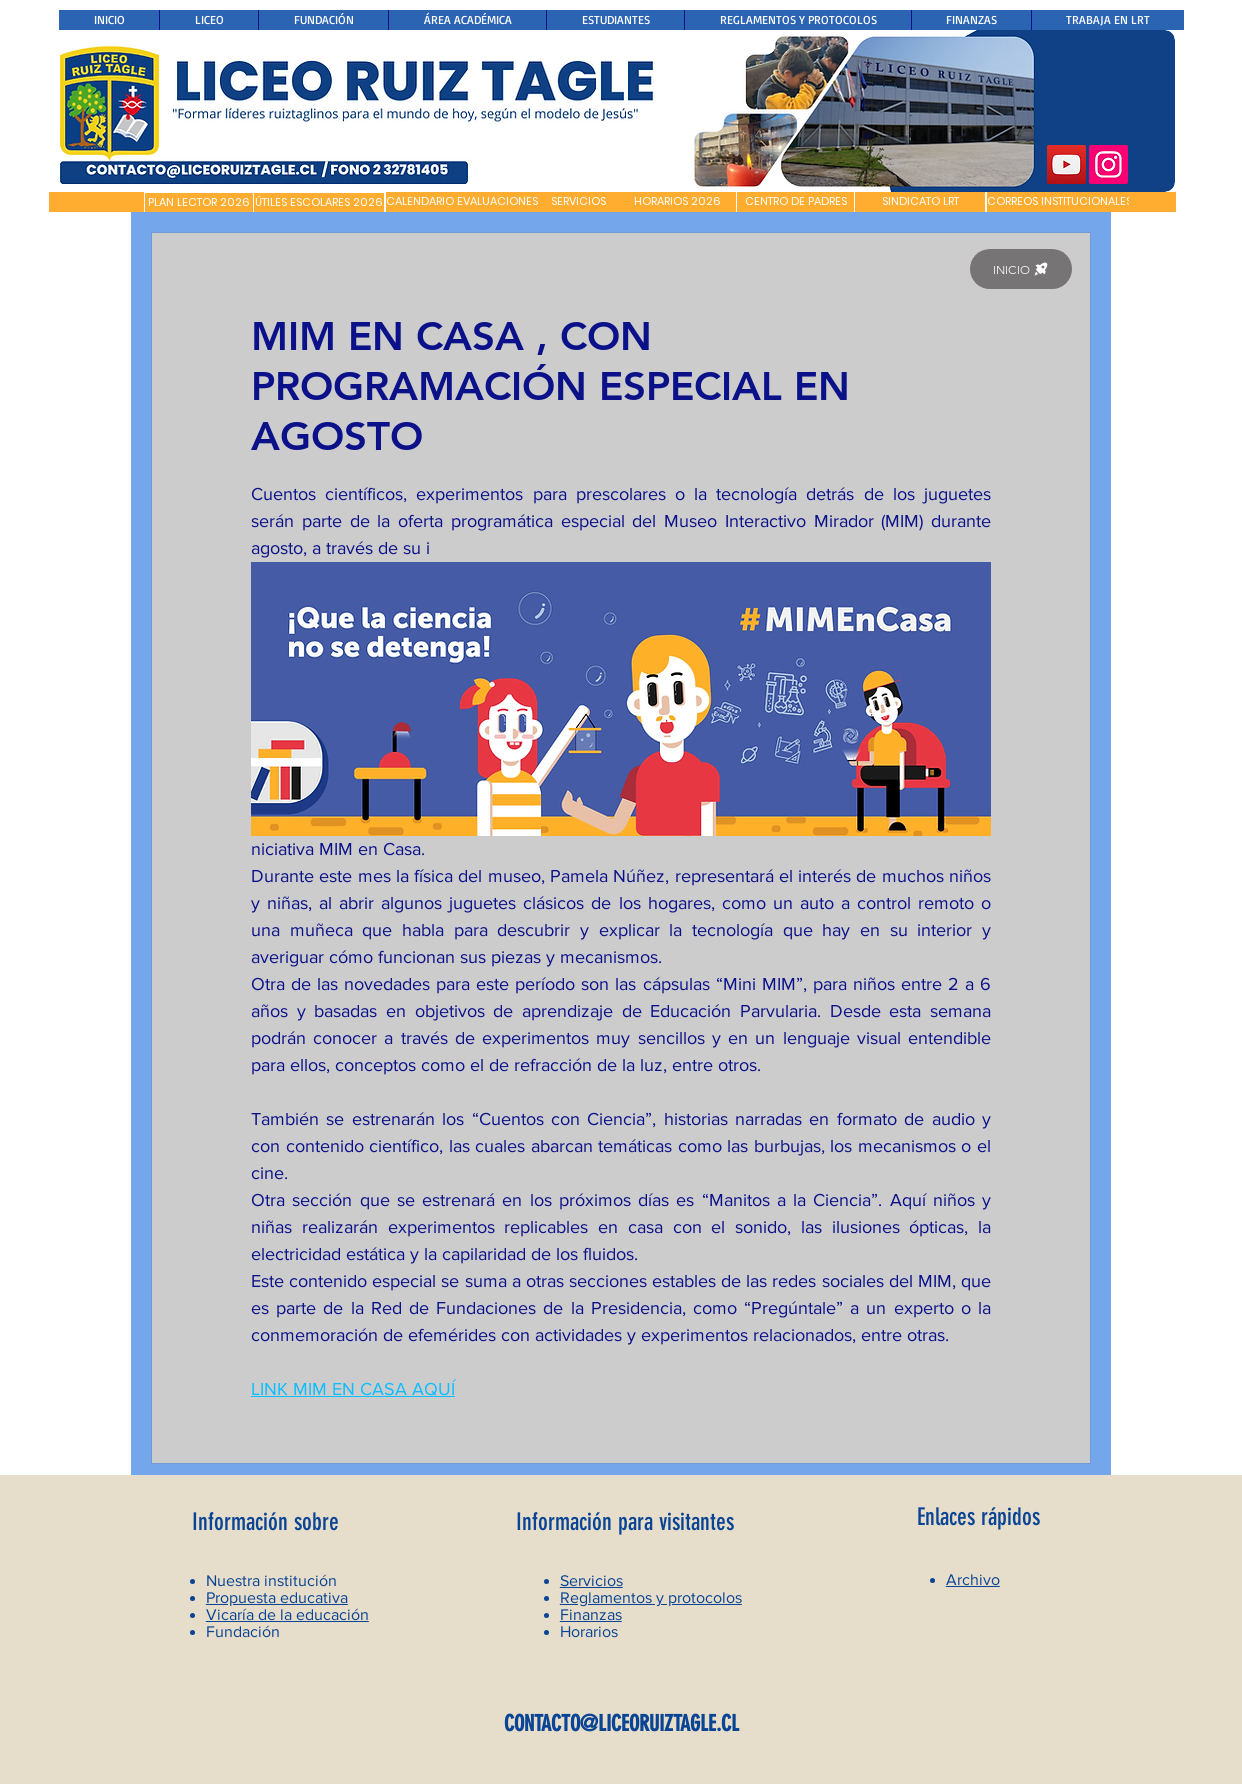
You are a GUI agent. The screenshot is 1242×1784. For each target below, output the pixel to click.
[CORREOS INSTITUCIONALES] (1059, 202)
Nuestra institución (271, 1580)
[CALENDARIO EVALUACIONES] (462, 202)
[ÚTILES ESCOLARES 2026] (319, 203)
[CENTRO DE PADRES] (795, 202)
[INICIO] (1021, 269)
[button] (96, 202)
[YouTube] (1066, 164)
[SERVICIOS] (578, 202)
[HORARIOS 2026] (677, 202)
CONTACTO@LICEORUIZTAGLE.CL (621, 1723)
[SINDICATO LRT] (920, 202)
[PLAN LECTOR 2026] (199, 203)
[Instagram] (1108, 164)
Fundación (243, 1631)
